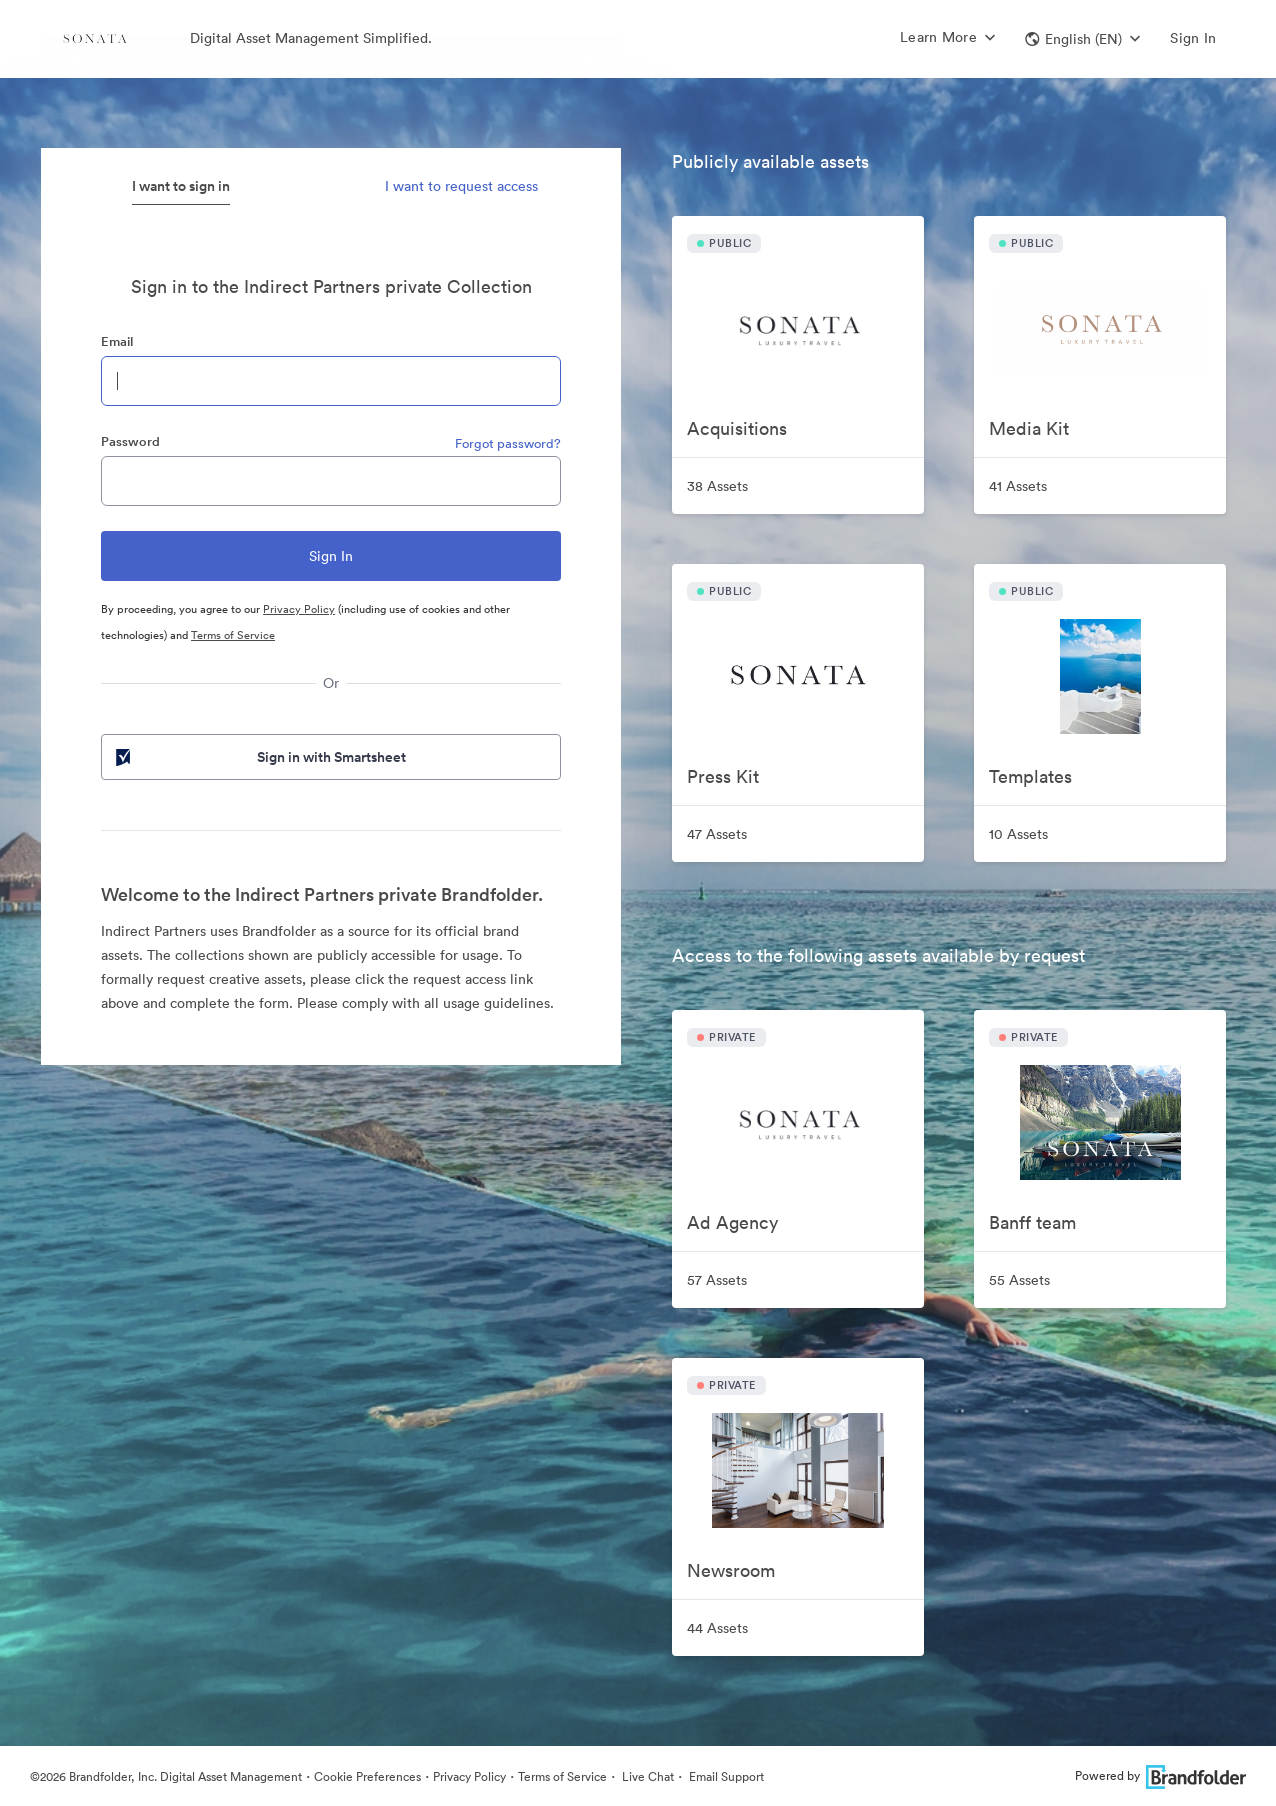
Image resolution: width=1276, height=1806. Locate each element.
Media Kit (1029, 428)
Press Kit (723, 776)
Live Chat (646, 1776)
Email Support (725, 1776)
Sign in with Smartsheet (259, 757)
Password (130, 441)
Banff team (1032, 1222)
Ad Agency (732, 1222)
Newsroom (731, 1570)
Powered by (1160, 1775)
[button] (1082, 39)
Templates (1030, 776)
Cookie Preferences (367, 1776)
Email (117, 341)
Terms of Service (233, 635)
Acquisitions (737, 428)
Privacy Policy (299, 609)
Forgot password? (508, 443)
